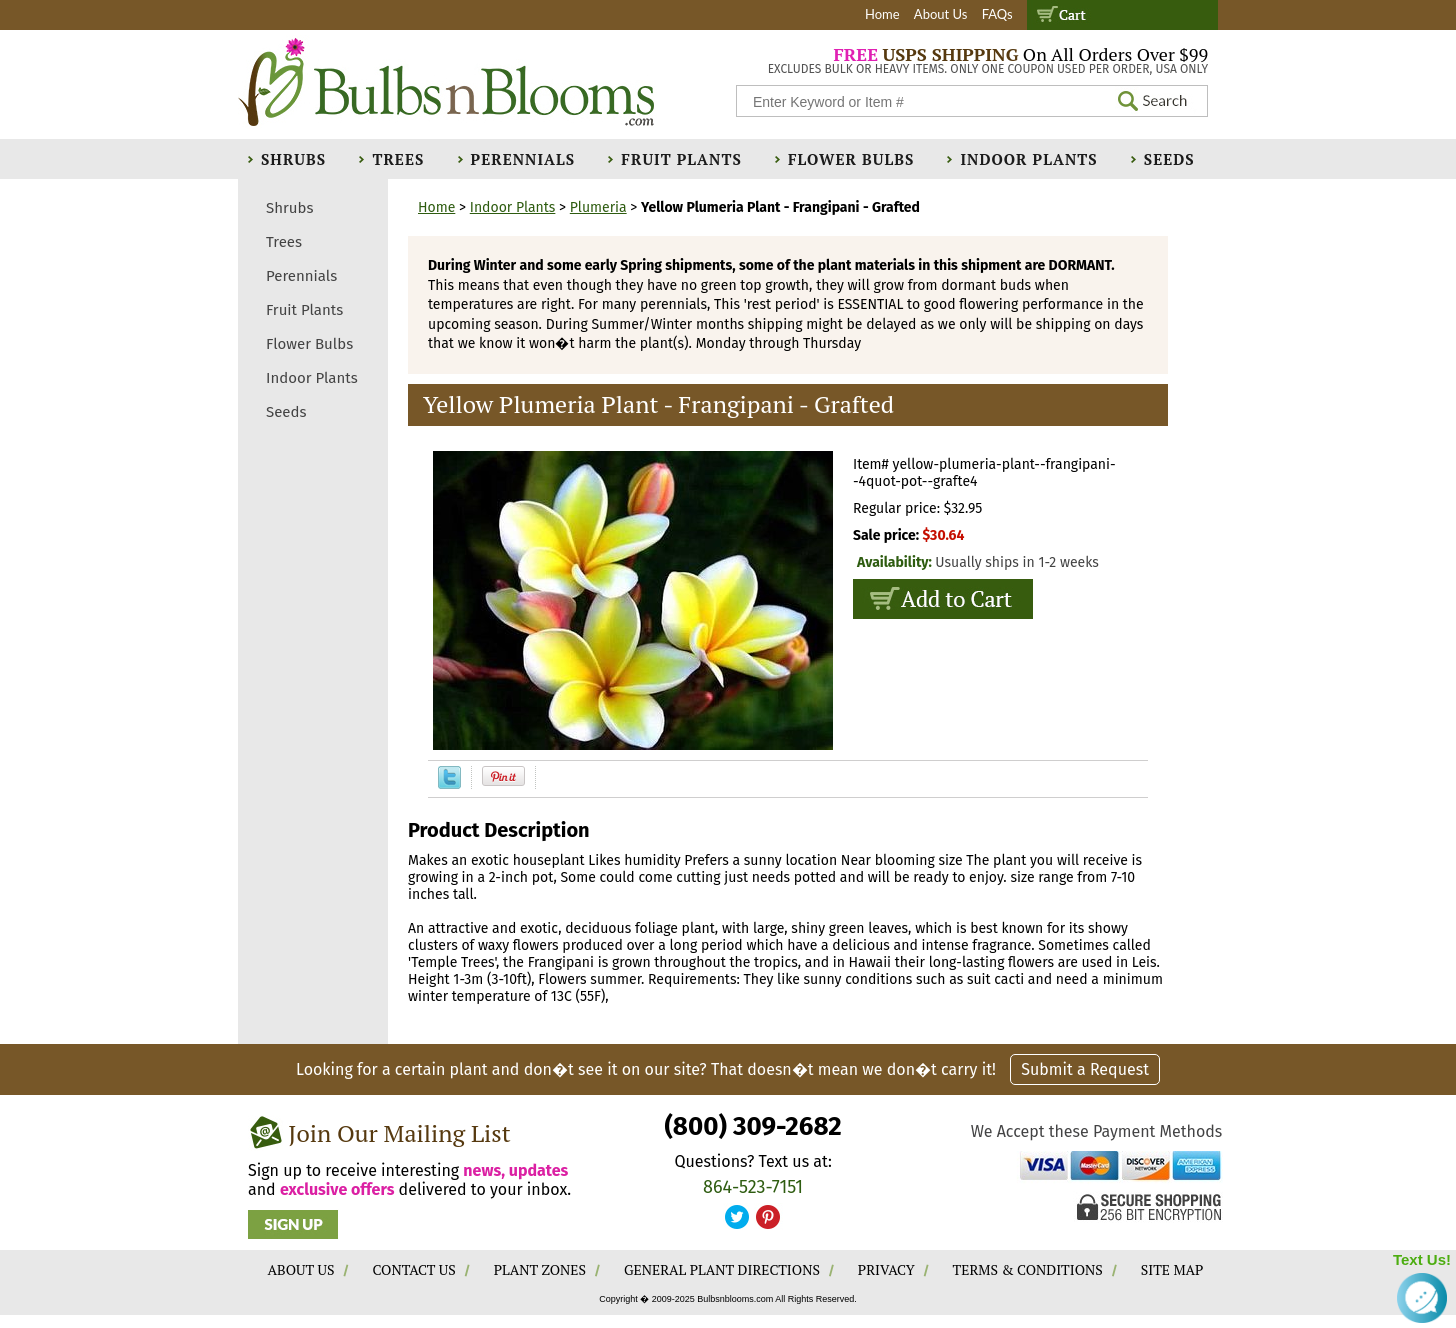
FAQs (997, 14)
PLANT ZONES (540, 1269)
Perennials (523, 159)
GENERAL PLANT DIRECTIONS (722, 1269)
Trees (398, 159)
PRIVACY (886, 1269)
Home (882, 14)
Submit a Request (1085, 1069)
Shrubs (293, 159)
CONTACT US (413, 1269)
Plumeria (598, 207)
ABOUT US (301, 1269)
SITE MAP (1172, 1269)
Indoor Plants (1028, 159)
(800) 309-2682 (752, 1126)
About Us (941, 14)
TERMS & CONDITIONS (1028, 1269)
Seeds (1169, 159)
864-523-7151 (753, 1187)
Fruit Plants (681, 159)
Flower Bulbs (851, 159)
